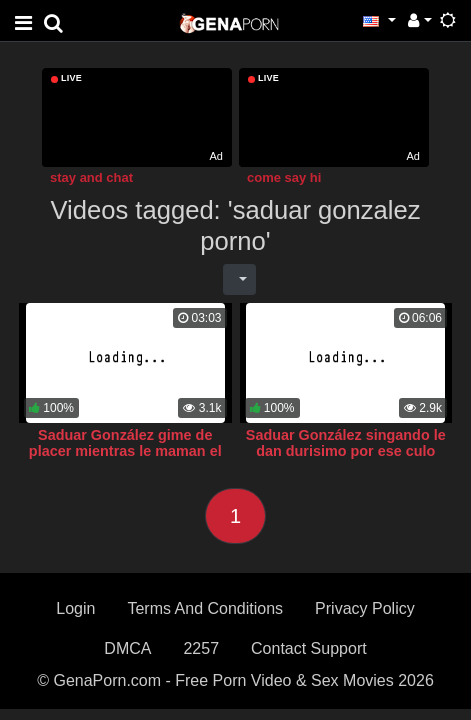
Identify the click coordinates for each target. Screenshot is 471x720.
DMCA (127, 648)
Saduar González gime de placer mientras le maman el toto (125, 451)
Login (75, 608)
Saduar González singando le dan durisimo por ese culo (346, 443)
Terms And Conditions (205, 608)
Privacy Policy (365, 608)
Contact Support (309, 648)
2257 (201, 648)
